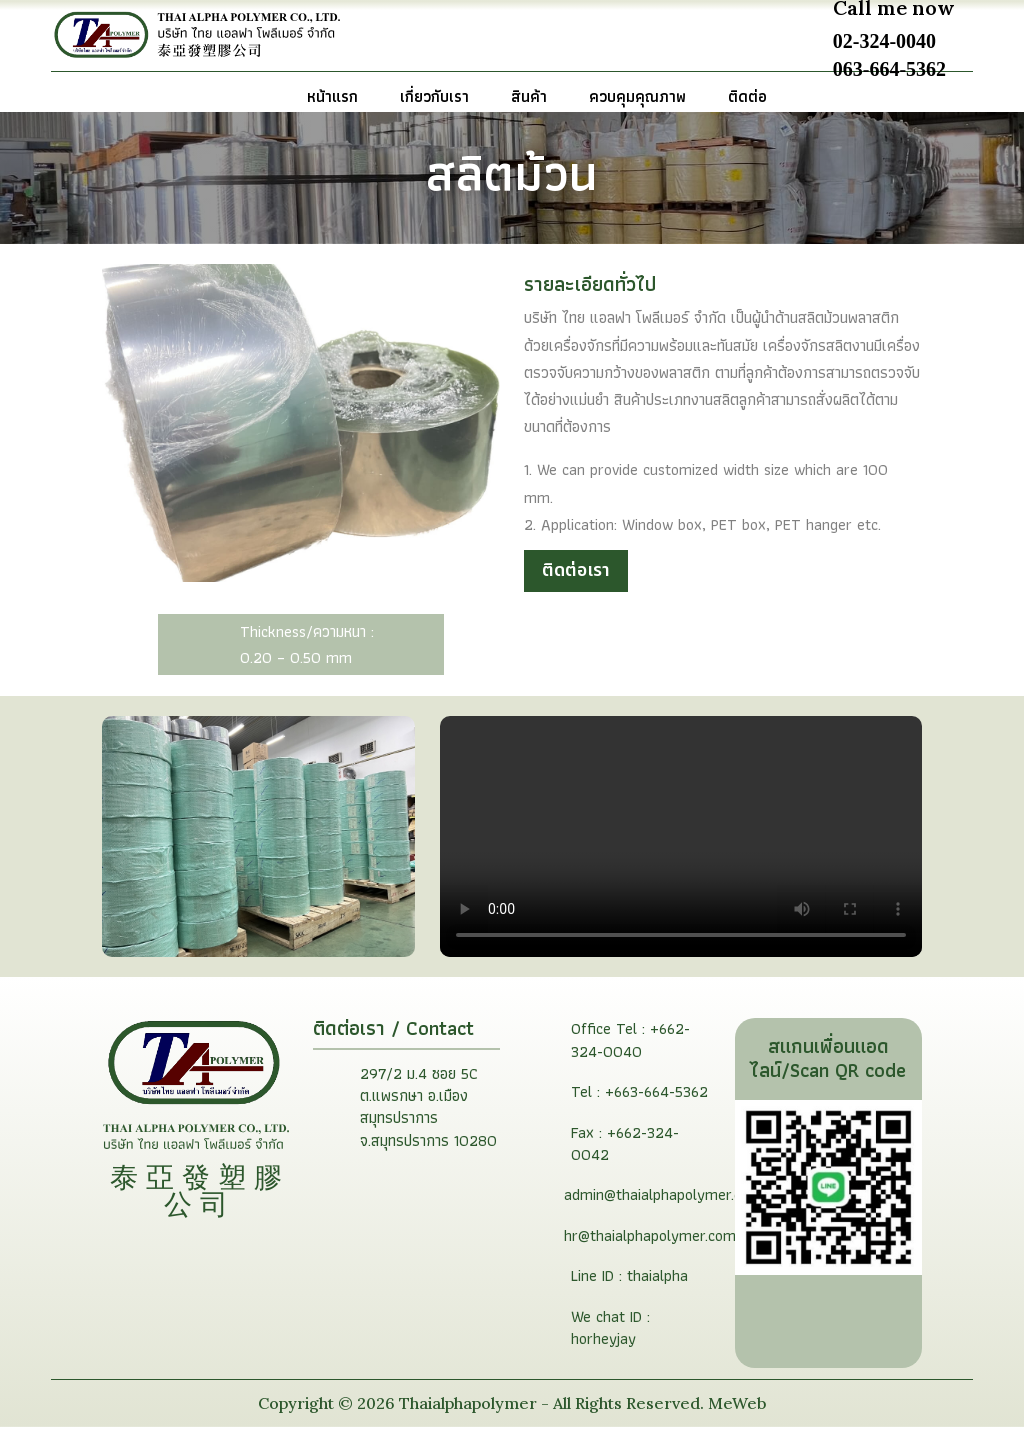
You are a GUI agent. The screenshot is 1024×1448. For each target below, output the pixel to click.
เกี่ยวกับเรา (434, 99)
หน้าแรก (332, 99)
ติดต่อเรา (576, 590)
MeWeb (735, 1423)
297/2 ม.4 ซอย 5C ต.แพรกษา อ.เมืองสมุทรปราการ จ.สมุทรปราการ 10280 (428, 1127)
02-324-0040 (884, 41)
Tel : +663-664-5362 (639, 1112)
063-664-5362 (889, 68)
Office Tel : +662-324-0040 (630, 1060)
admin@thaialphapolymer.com (663, 1215)
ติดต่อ (747, 99)
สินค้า (529, 99)
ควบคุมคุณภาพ (637, 99)
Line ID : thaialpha (629, 1296)
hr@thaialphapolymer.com (650, 1255)
